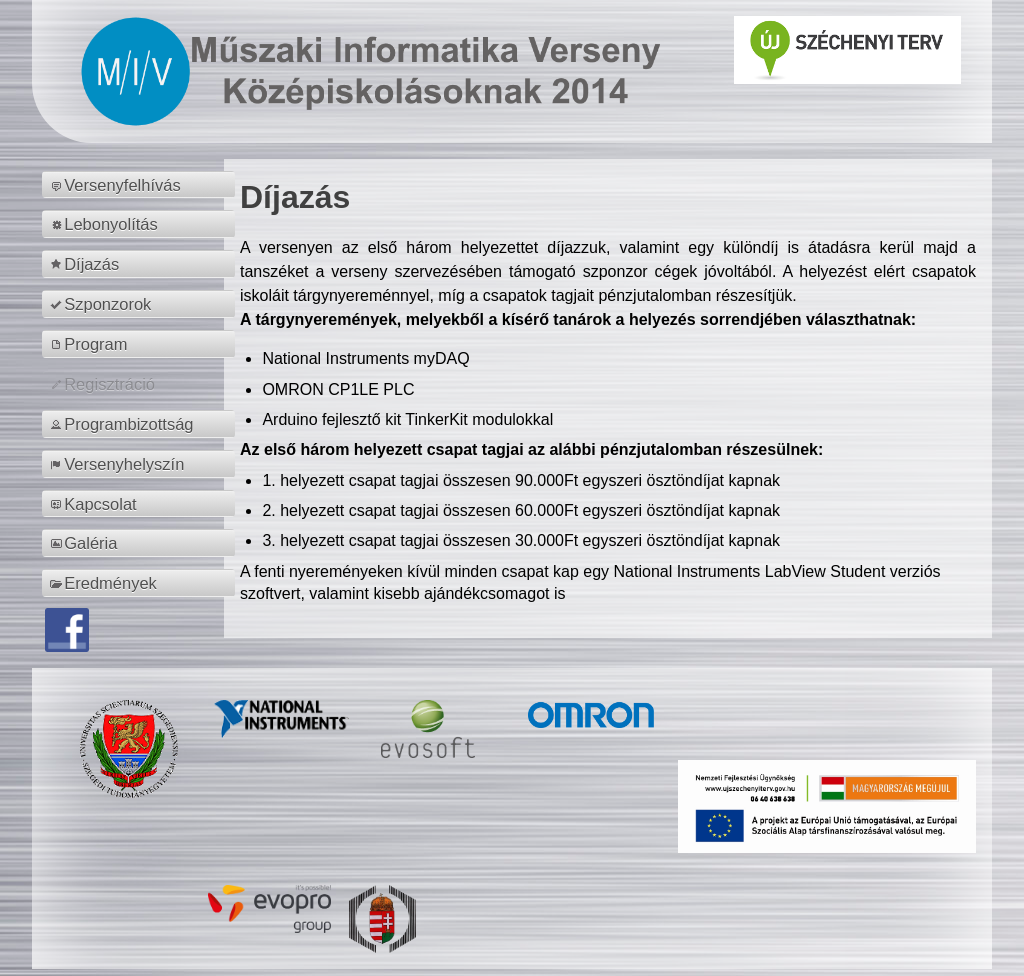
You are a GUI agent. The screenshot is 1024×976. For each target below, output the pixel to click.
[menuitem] (141, 185)
